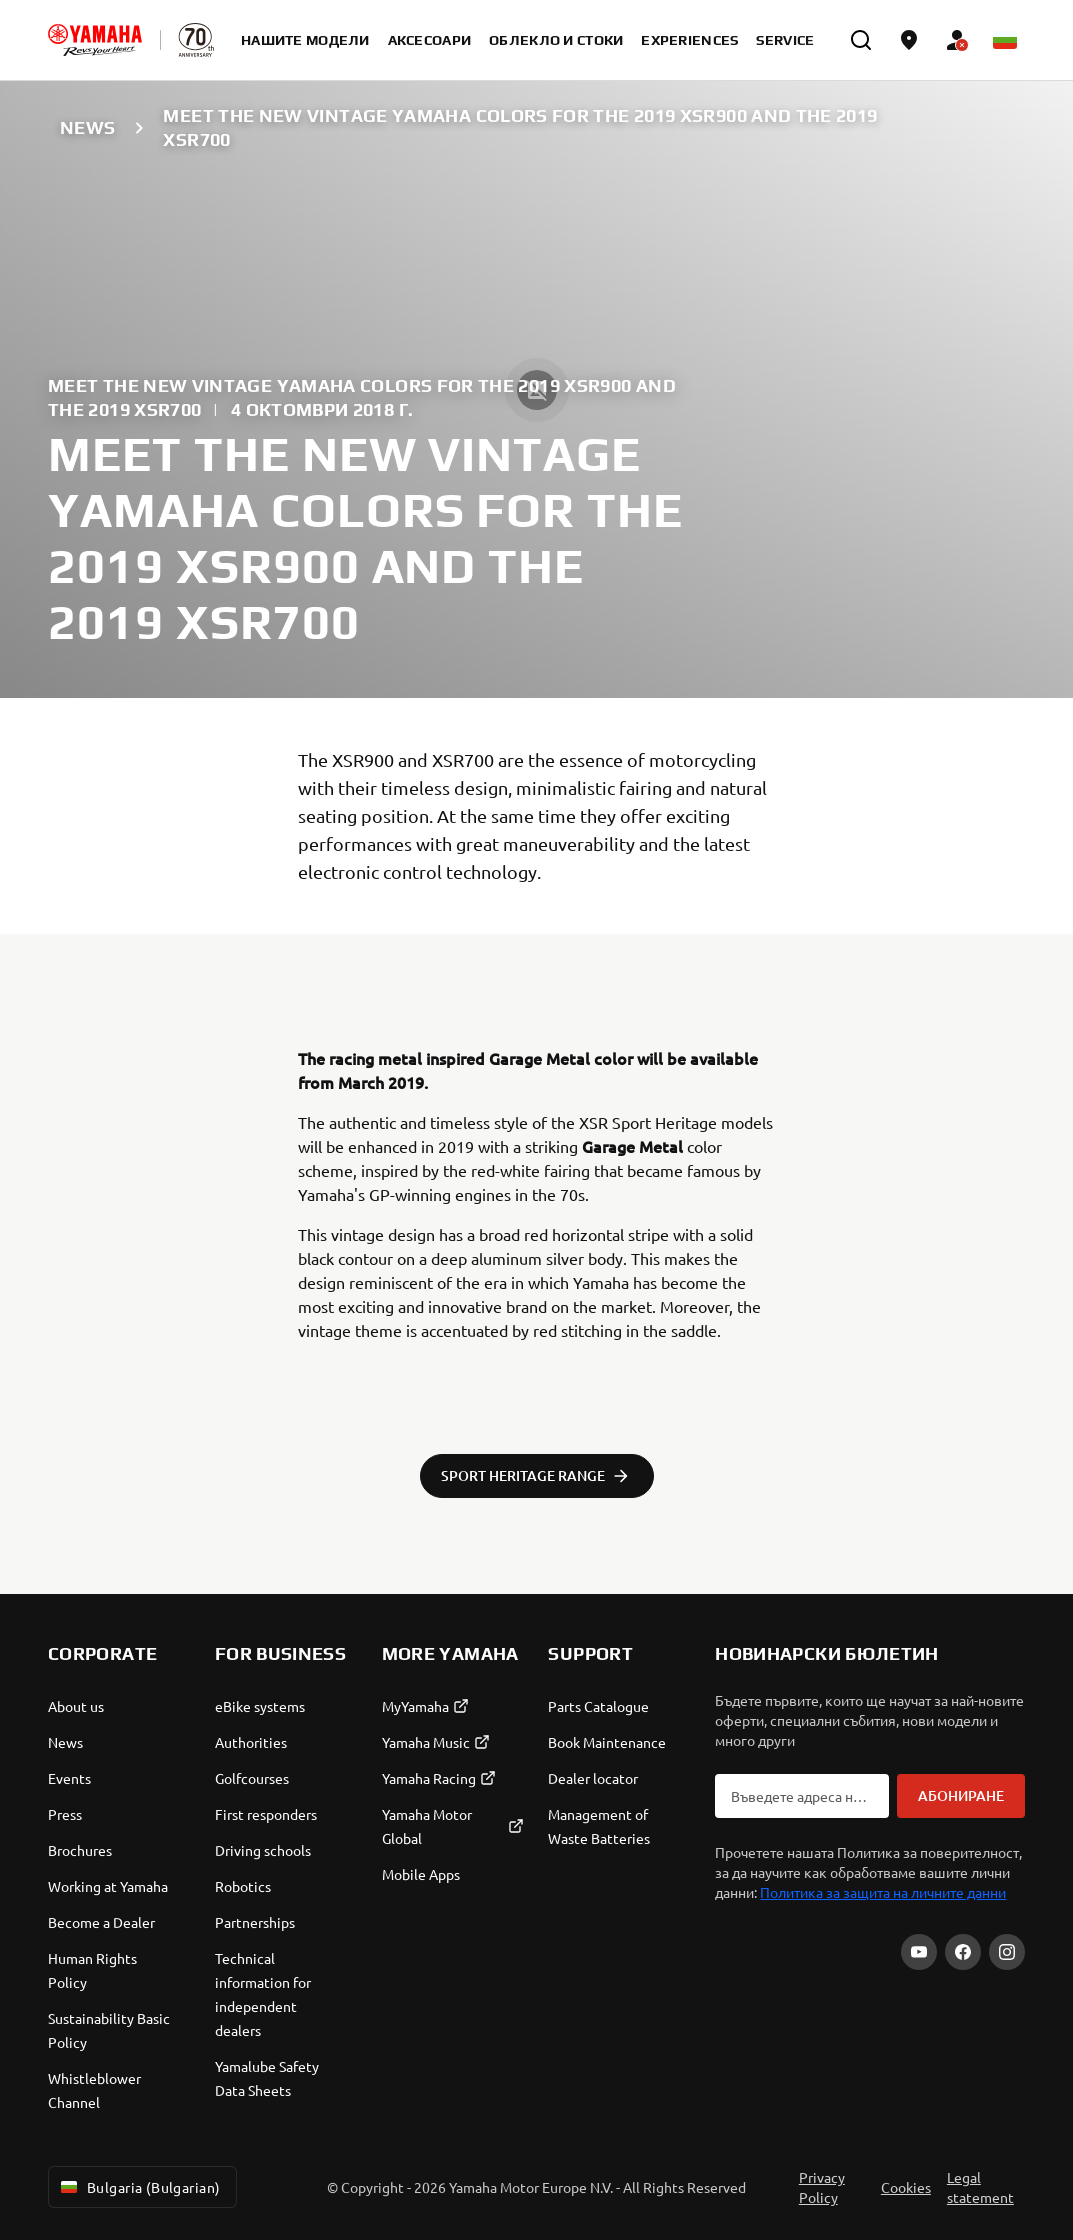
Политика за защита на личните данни (883, 1892)
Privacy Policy (822, 2187)
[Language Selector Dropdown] (1005, 40)
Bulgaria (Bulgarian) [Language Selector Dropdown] (138, 2187)
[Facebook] (963, 1952)
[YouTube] (919, 1952)
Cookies (906, 2187)
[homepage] (95, 40)
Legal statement (980, 2187)
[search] (861, 40)
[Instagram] (1007, 1952)
